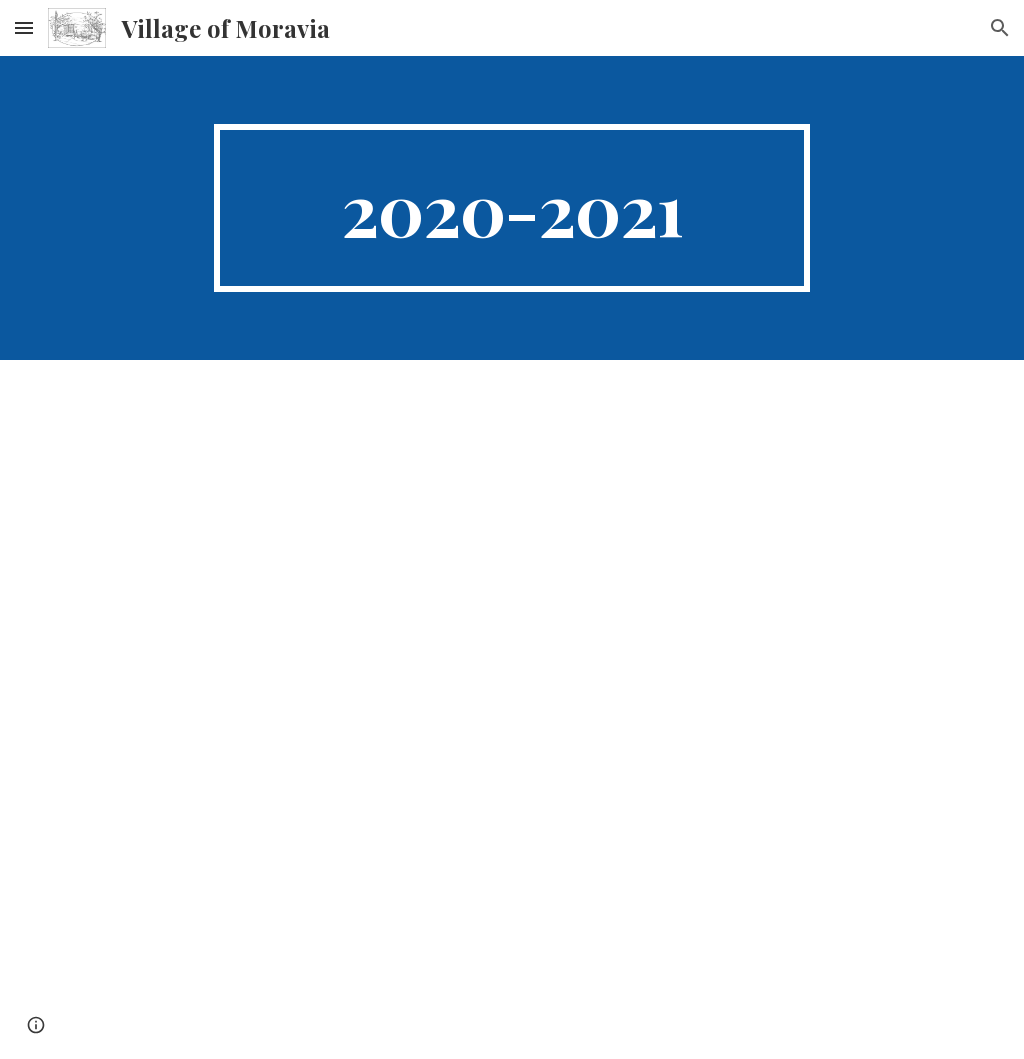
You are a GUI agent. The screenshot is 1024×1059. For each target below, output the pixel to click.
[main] (511, 208)
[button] (24, 27)
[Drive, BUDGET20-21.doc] (512, 709)
